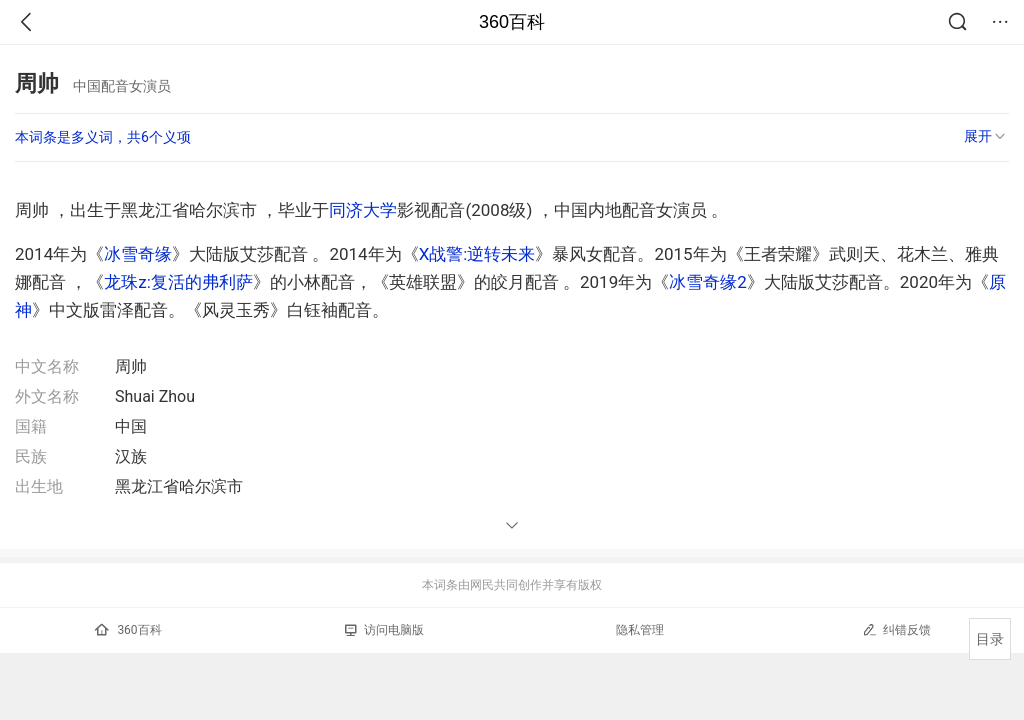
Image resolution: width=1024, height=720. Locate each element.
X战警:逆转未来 (477, 254)
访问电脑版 (384, 630)
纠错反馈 (896, 629)
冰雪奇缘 (138, 254)
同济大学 (363, 210)
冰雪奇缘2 (708, 282)
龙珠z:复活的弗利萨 (178, 282)
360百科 (512, 22)
